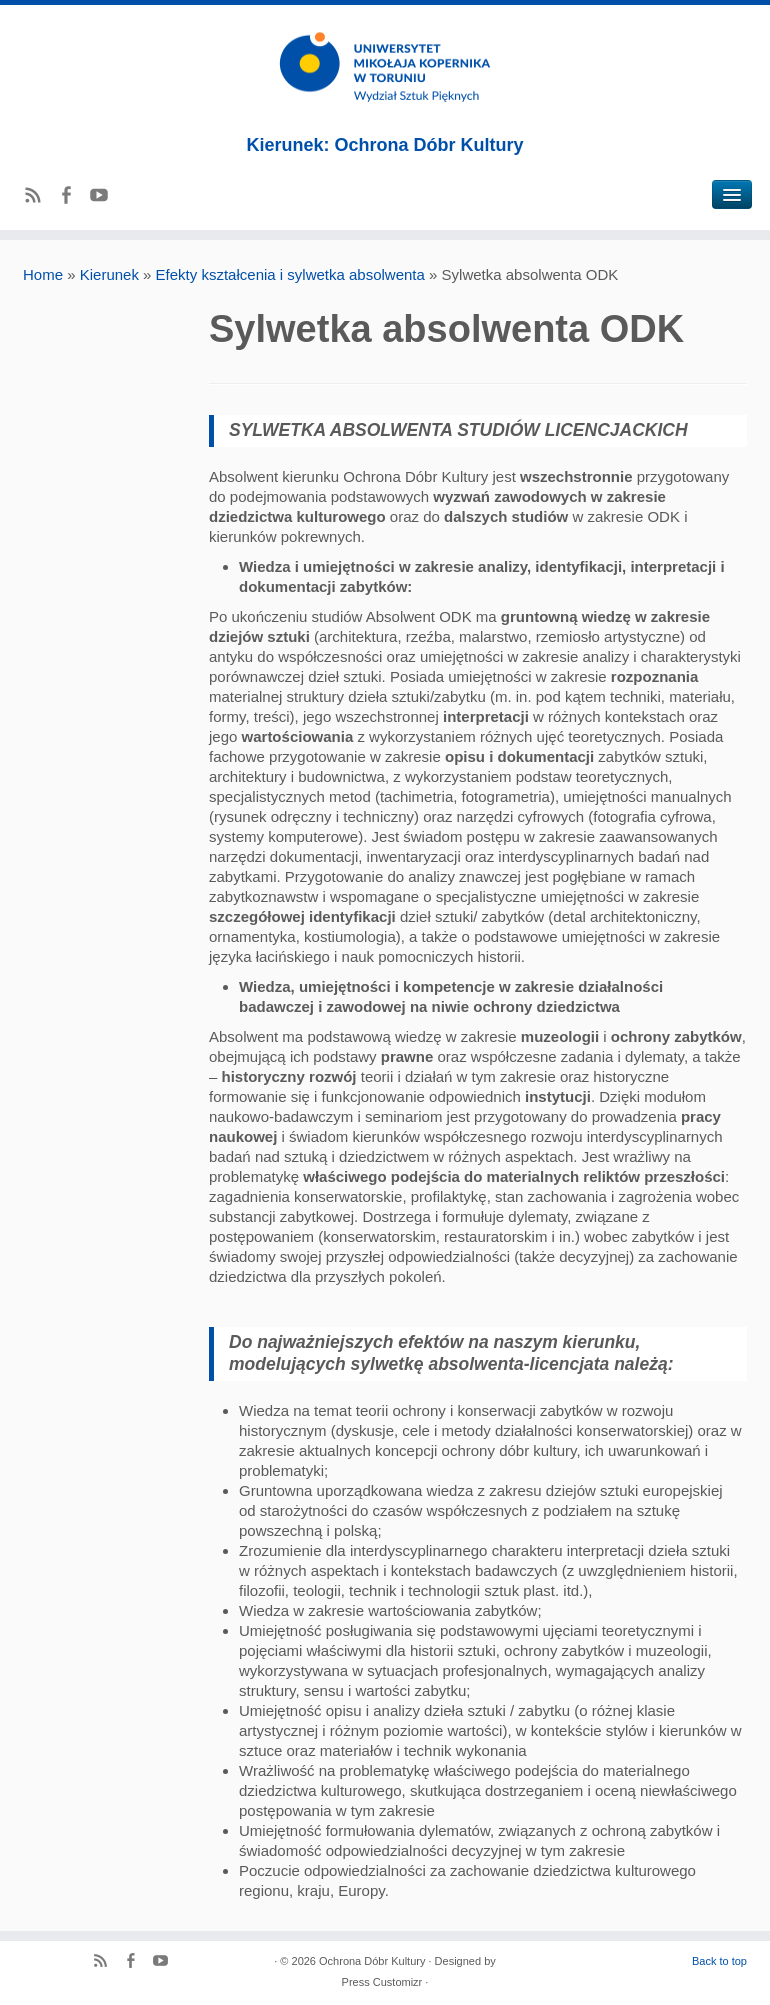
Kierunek (109, 274)
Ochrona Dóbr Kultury (372, 1961)
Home (43, 274)
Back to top (719, 1961)
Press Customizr (382, 1982)
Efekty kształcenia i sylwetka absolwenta (290, 274)
